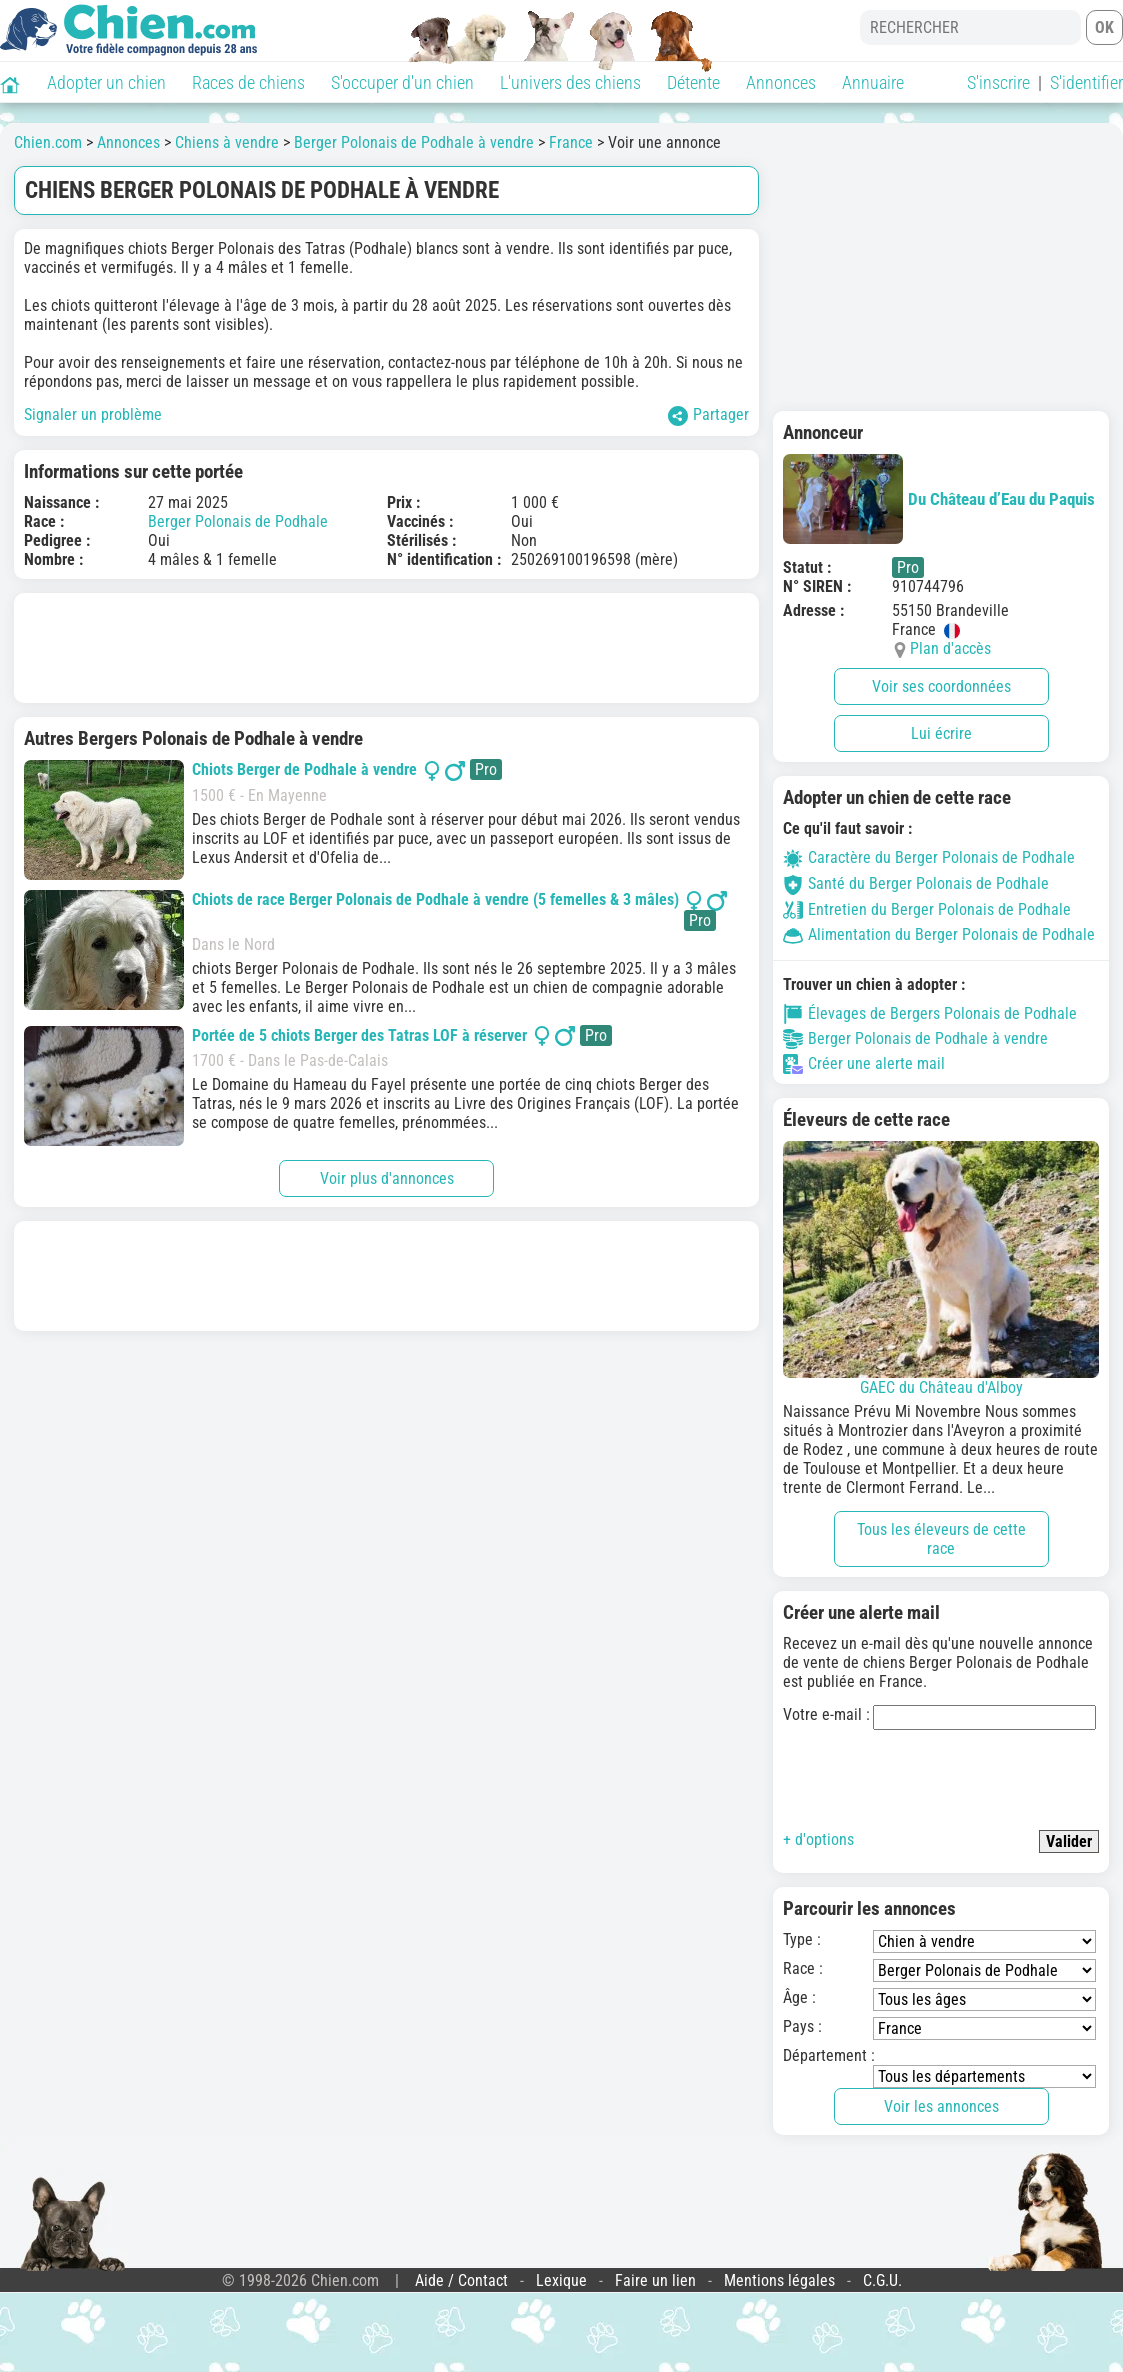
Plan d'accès (950, 648)
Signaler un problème (93, 414)
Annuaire (873, 82)
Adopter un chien (106, 82)
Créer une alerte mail (864, 1064)
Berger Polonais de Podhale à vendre (414, 142)
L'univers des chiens (570, 82)
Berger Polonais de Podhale (238, 521)
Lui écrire (941, 733)
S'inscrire (998, 82)
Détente (693, 82)
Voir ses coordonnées (941, 686)
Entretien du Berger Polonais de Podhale (927, 909)
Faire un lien (655, 2280)
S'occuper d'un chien (402, 82)
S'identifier (1086, 82)
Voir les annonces (941, 2106)
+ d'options (818, 1839)
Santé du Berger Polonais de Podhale (916, 883)
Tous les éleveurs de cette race (941, 1539)
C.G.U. (882, 2280)
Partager (708, 415)
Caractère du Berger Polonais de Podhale (929, 857)
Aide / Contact (461, 2280)
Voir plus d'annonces (387, 1178)
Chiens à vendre (227, 142)
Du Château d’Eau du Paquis (939, 499)
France (571, 142)
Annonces (781, 82)
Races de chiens (248, 82)
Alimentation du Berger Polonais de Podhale (939, 934)
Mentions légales (779, 2280)
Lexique (561, 2280)
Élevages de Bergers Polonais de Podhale (930, 1014)
